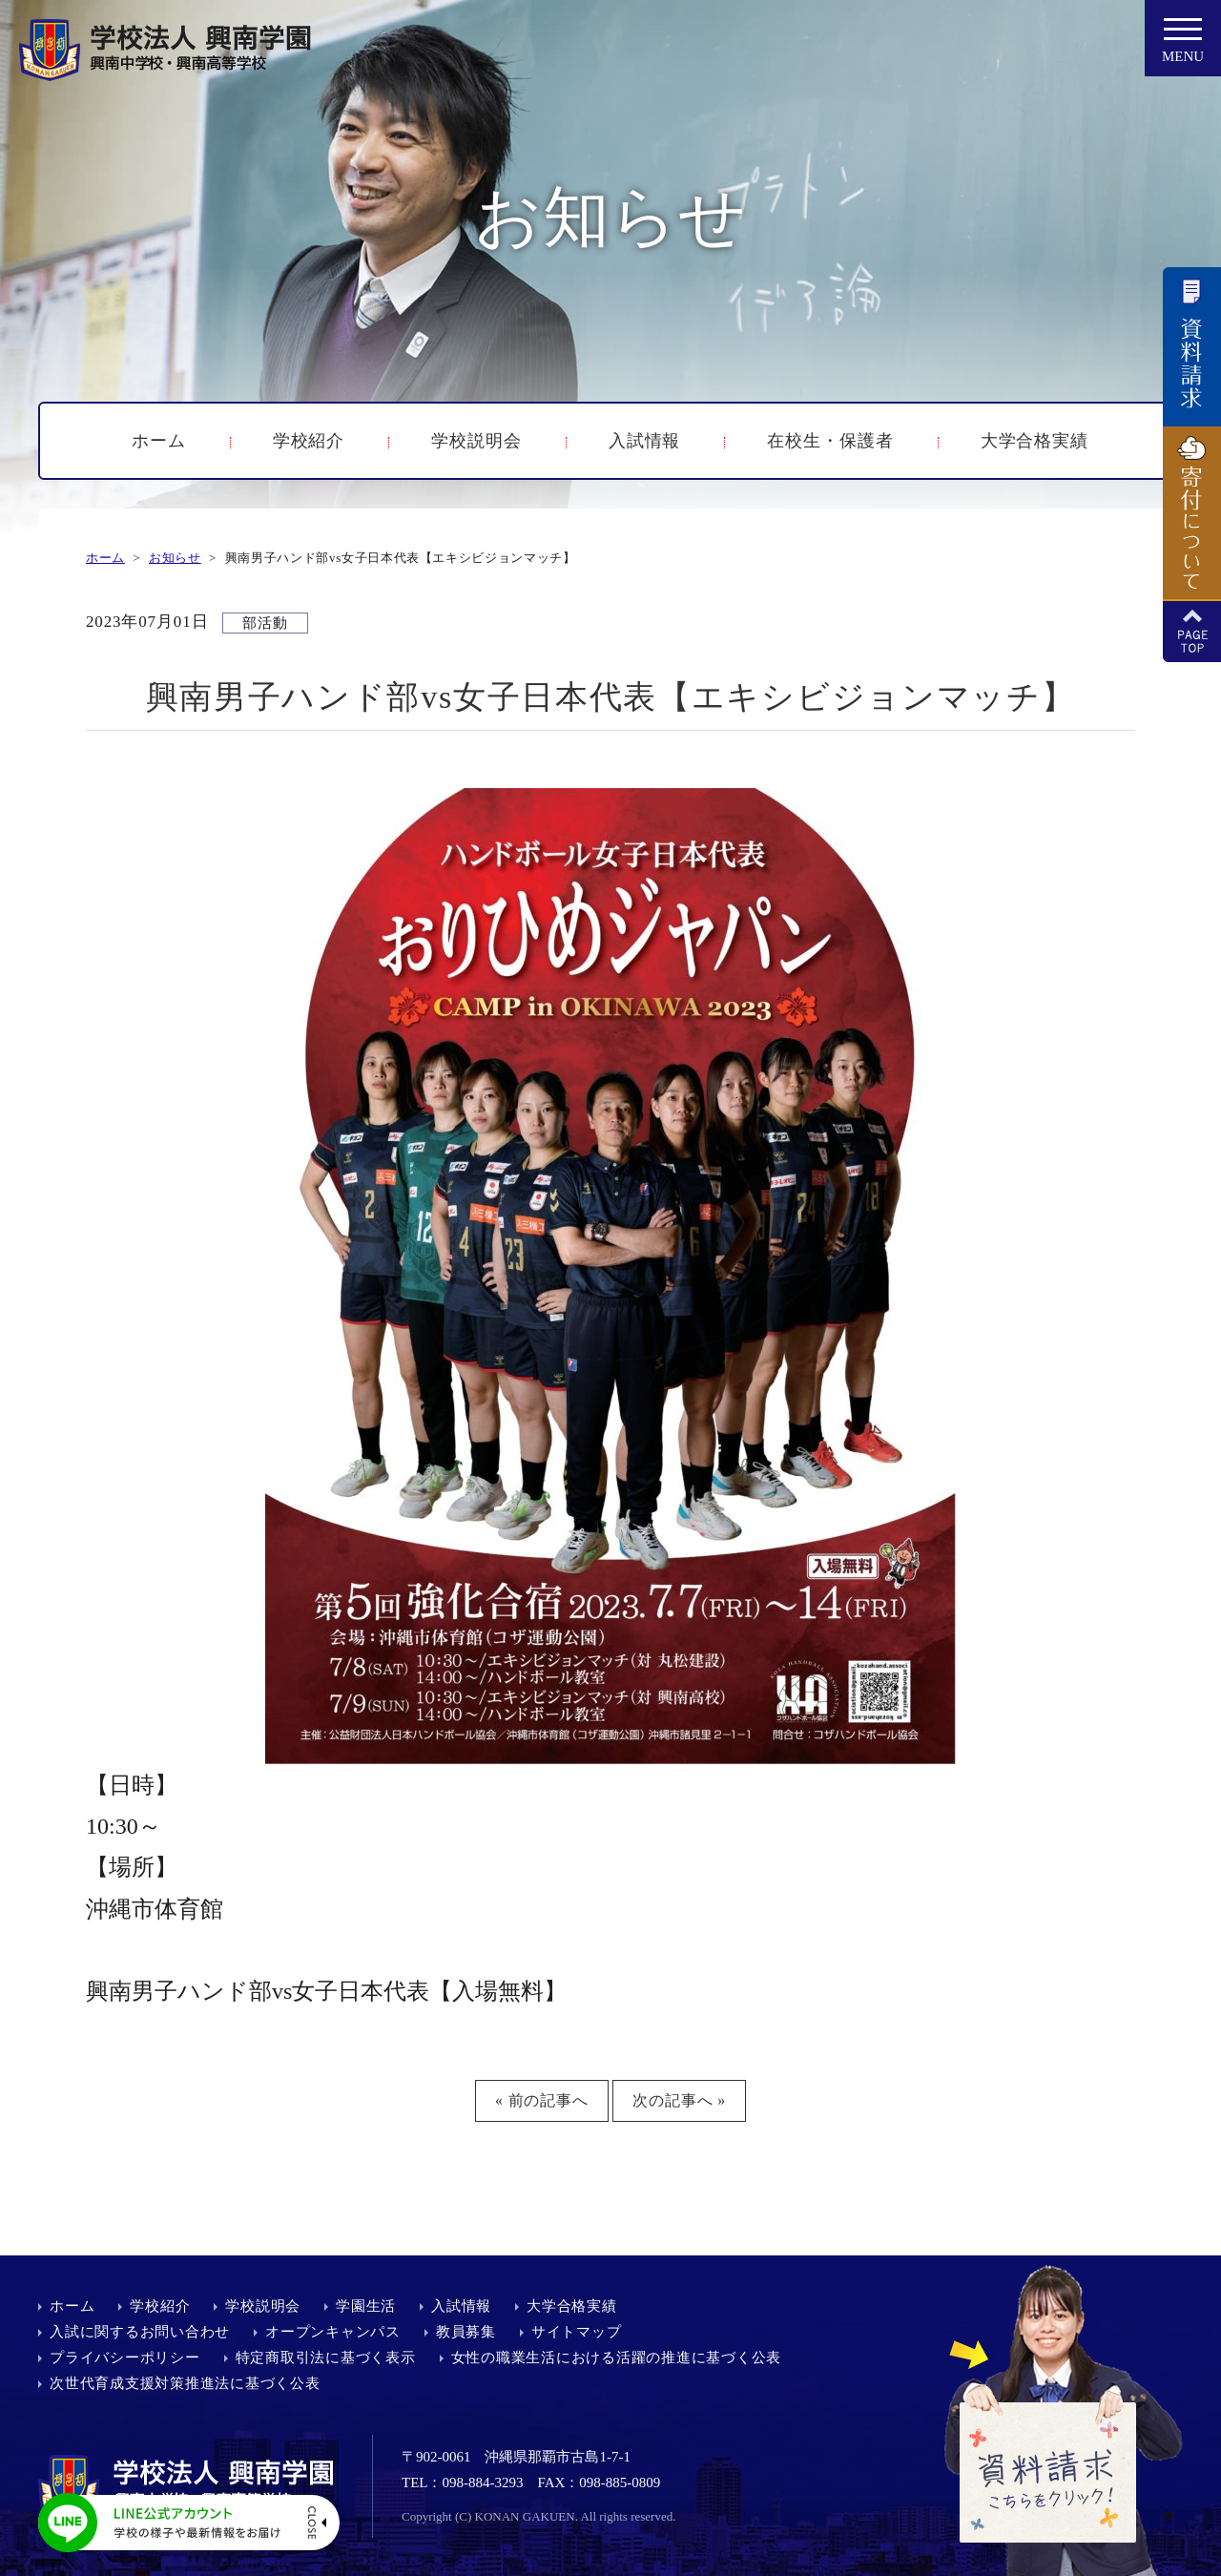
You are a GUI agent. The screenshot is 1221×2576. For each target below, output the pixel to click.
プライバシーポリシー (125, 2357)
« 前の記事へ (542, 2100)
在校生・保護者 (830, 440)
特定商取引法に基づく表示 (326, 2357)
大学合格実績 (1034, 440)
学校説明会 (476, 440)
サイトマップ (576, 2331)
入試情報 (645, 440)
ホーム (159, 440)
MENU (1183, 46)
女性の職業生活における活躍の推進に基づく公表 (616, 2357)
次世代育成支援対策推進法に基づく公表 (185, 2383)
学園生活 (366, 2306)
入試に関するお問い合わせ (140, 2331)
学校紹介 (309, 440)
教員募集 (466, 2331)
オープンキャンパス (333, 2331)
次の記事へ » (679, 2100)
